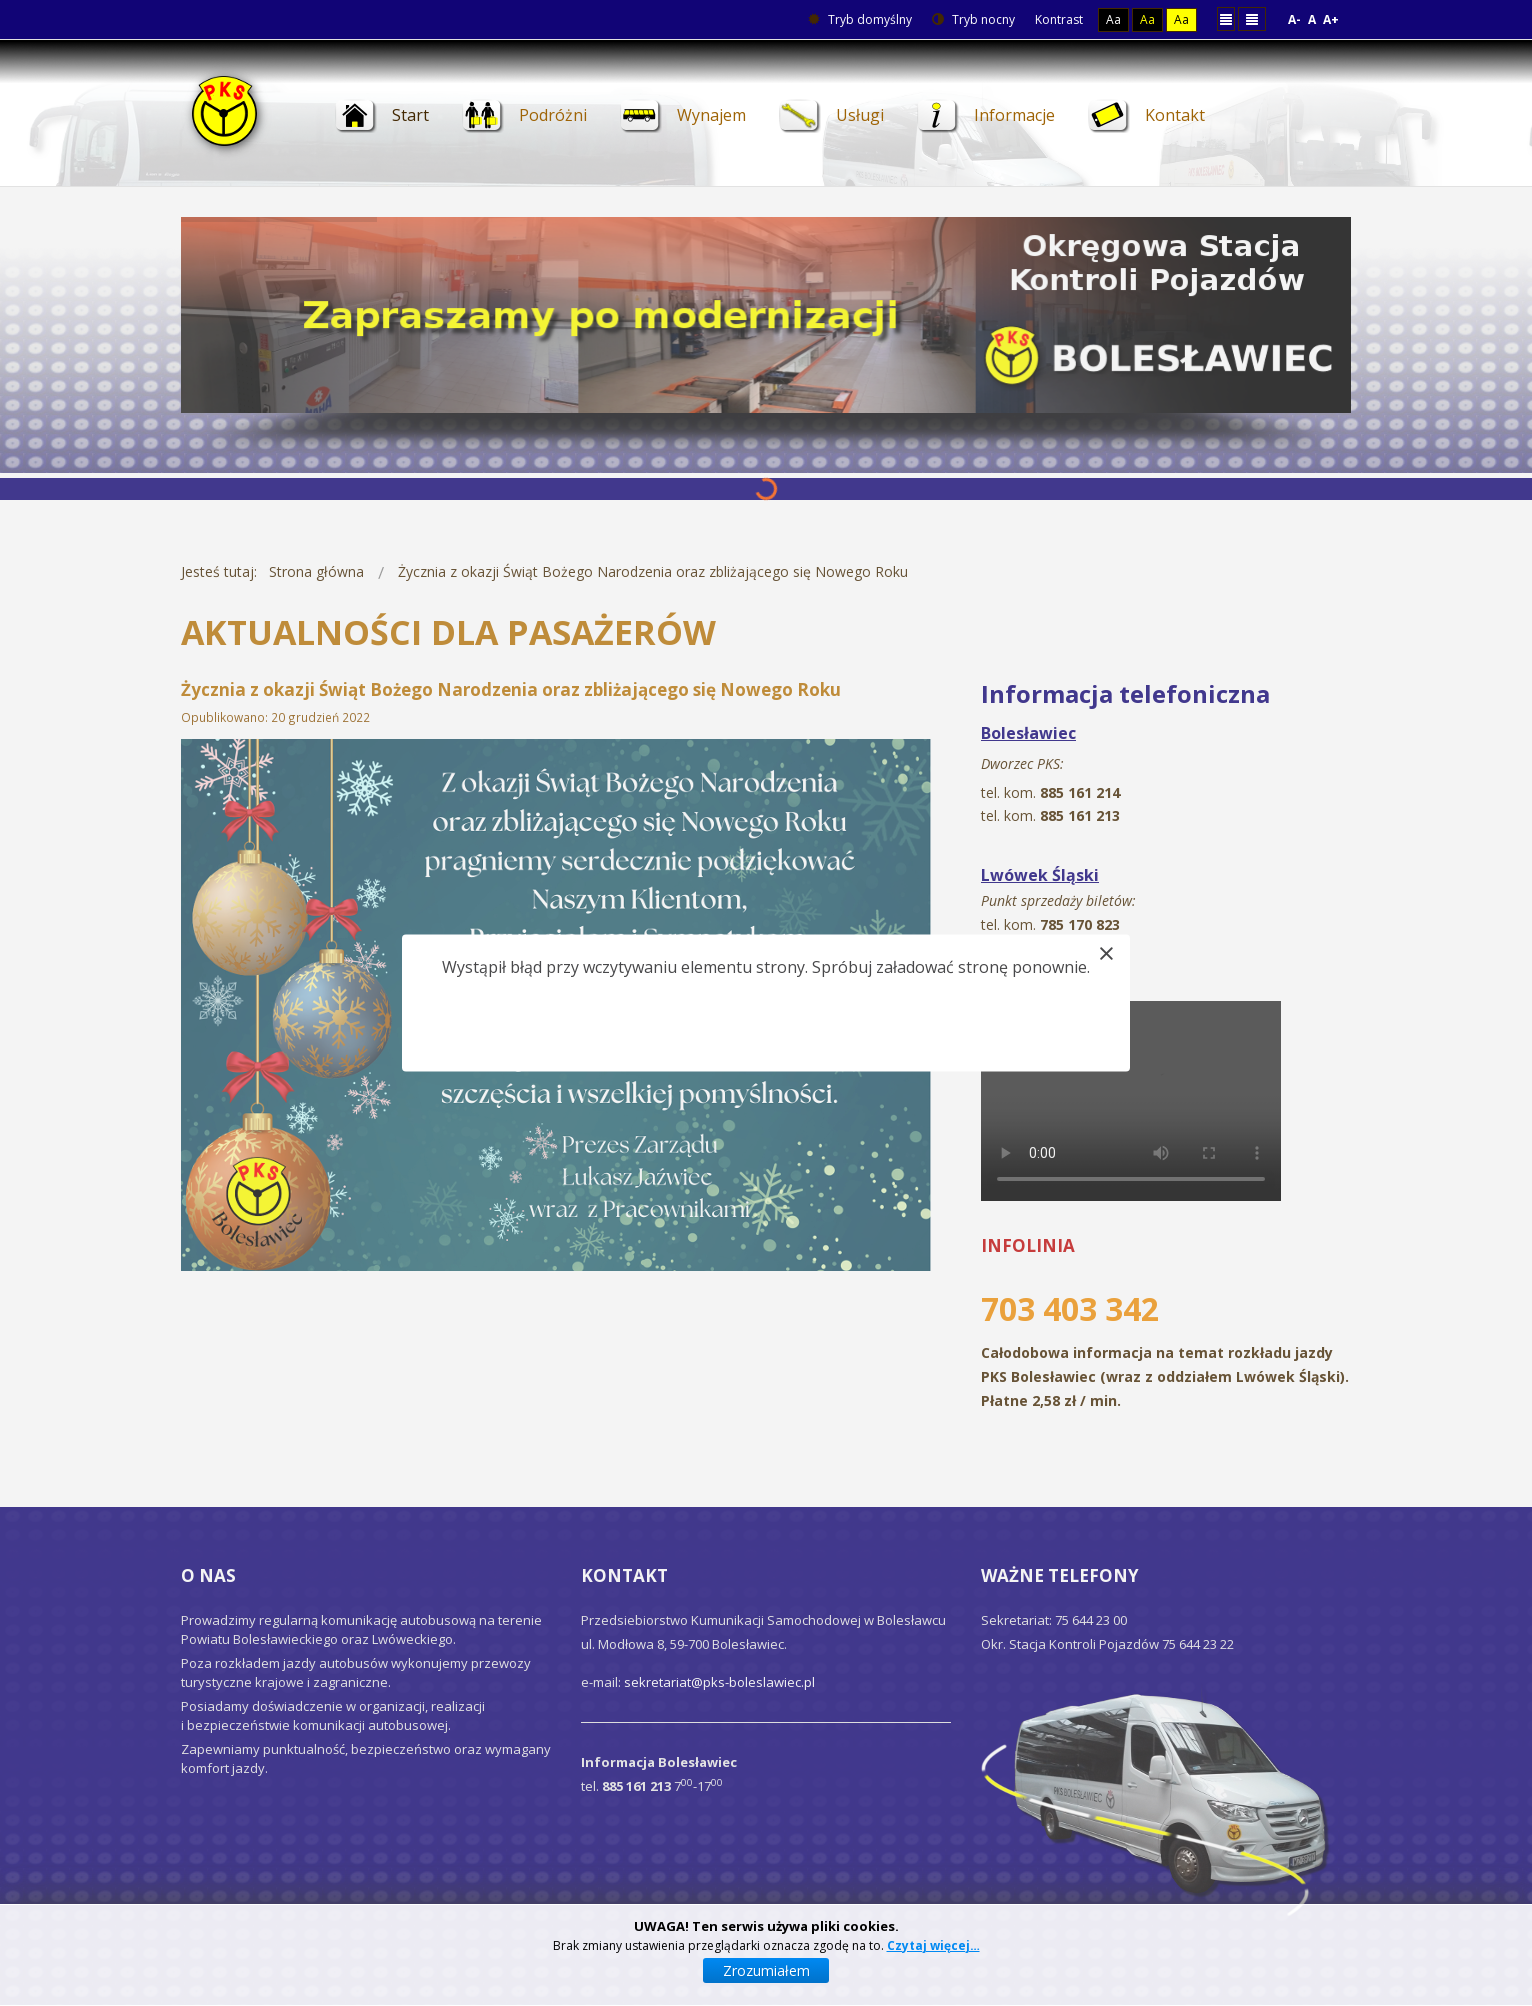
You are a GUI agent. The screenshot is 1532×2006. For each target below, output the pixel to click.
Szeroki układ (1252, 18)
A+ (1331, 19)
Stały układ (1226, 18)
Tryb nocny (973, 19)
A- (1294, 19)
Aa (1113, 19)
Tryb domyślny (860, 19)
